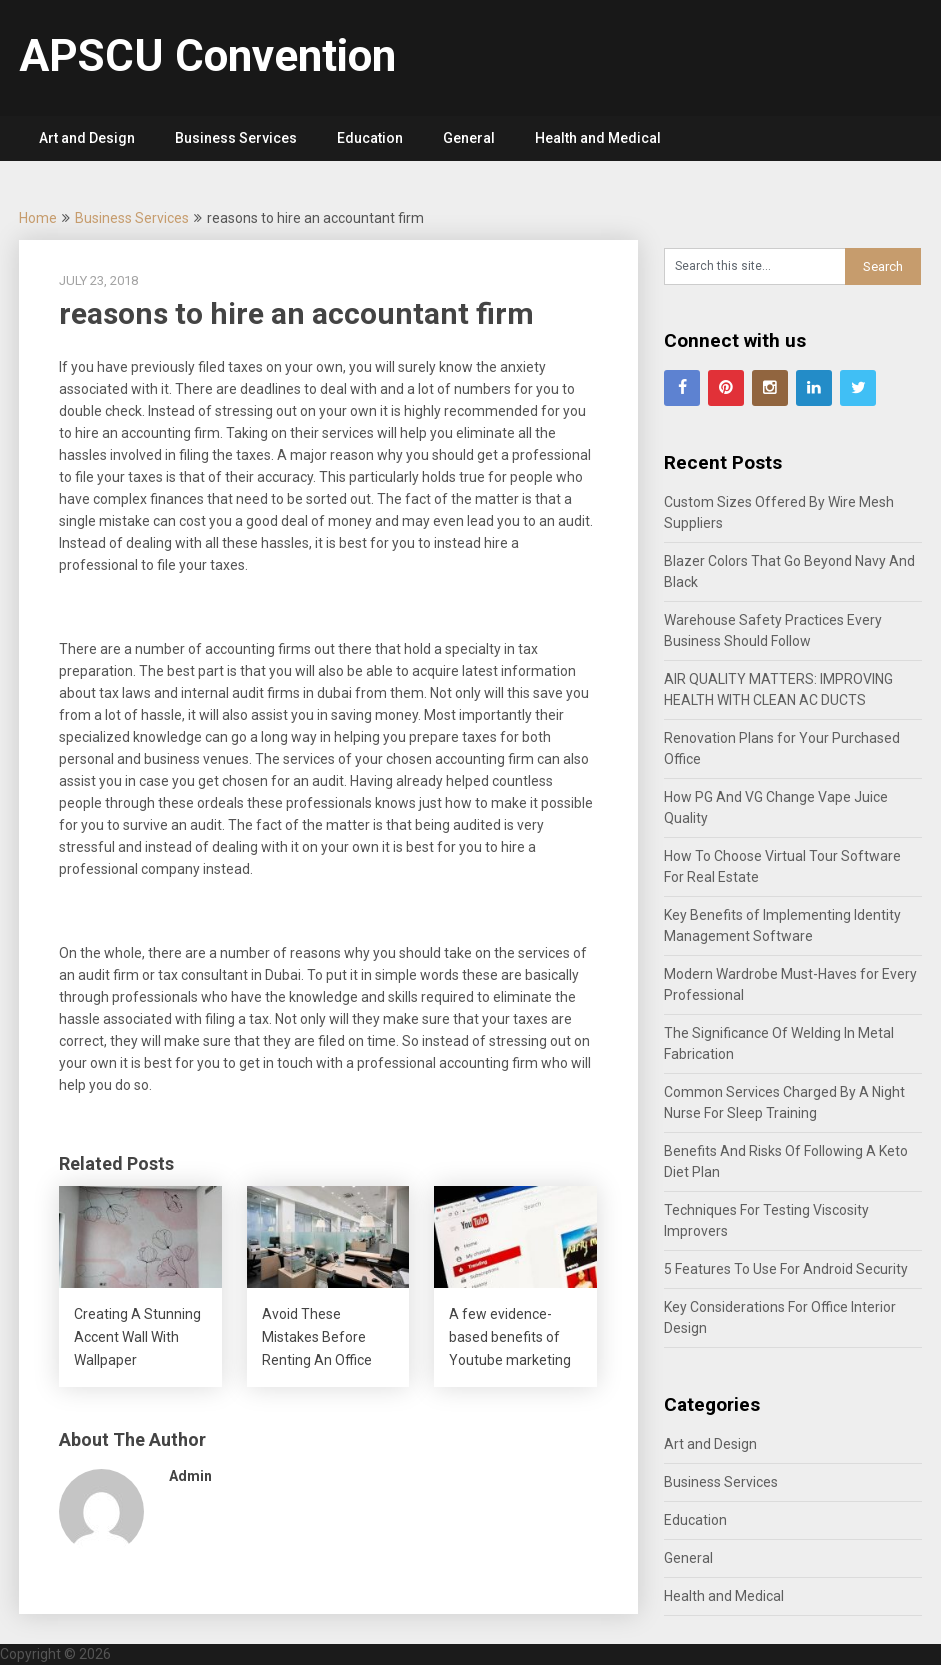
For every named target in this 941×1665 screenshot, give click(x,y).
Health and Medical (598, 138)
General (469, 138)
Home (38, 218)
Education (370, 138)
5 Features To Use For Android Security (786, 1269)
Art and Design (87, 138)
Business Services (236, 138)
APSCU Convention (207, 56)
